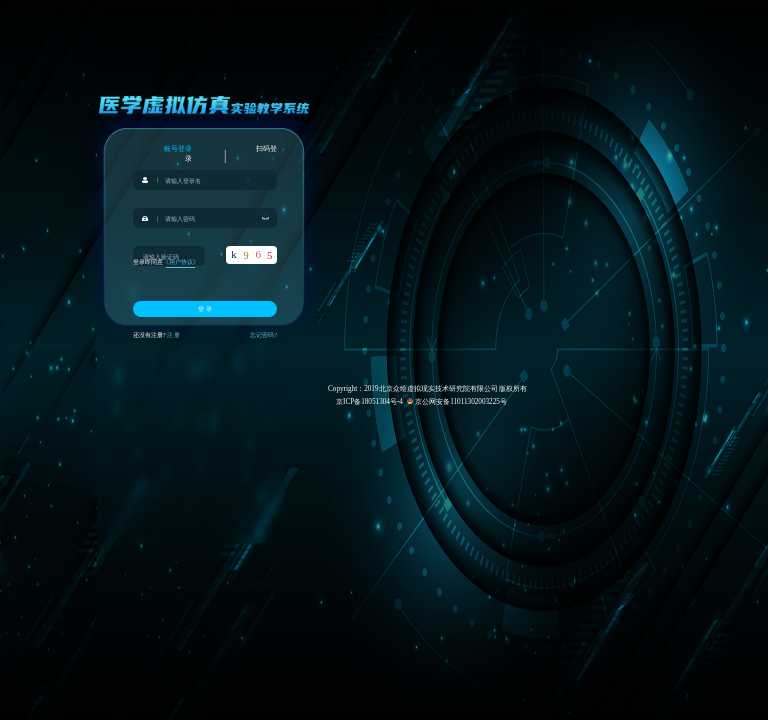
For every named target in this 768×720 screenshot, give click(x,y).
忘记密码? (263, 334)
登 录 (205, 308)
